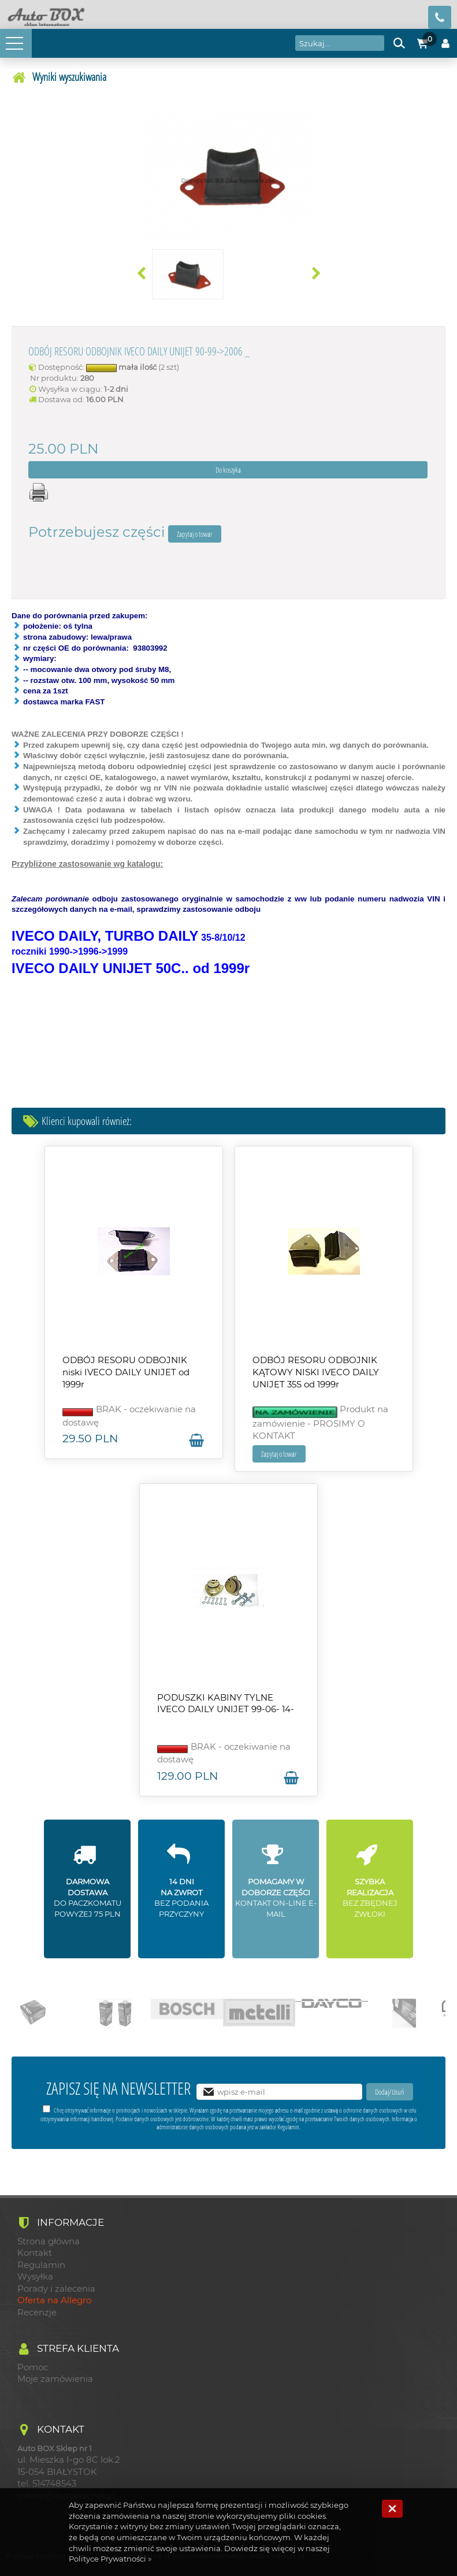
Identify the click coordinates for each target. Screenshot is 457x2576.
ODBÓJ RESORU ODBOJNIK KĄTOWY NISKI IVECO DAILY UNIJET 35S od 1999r (315, 1372)
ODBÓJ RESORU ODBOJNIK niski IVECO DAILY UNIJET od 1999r (126, 1372)
